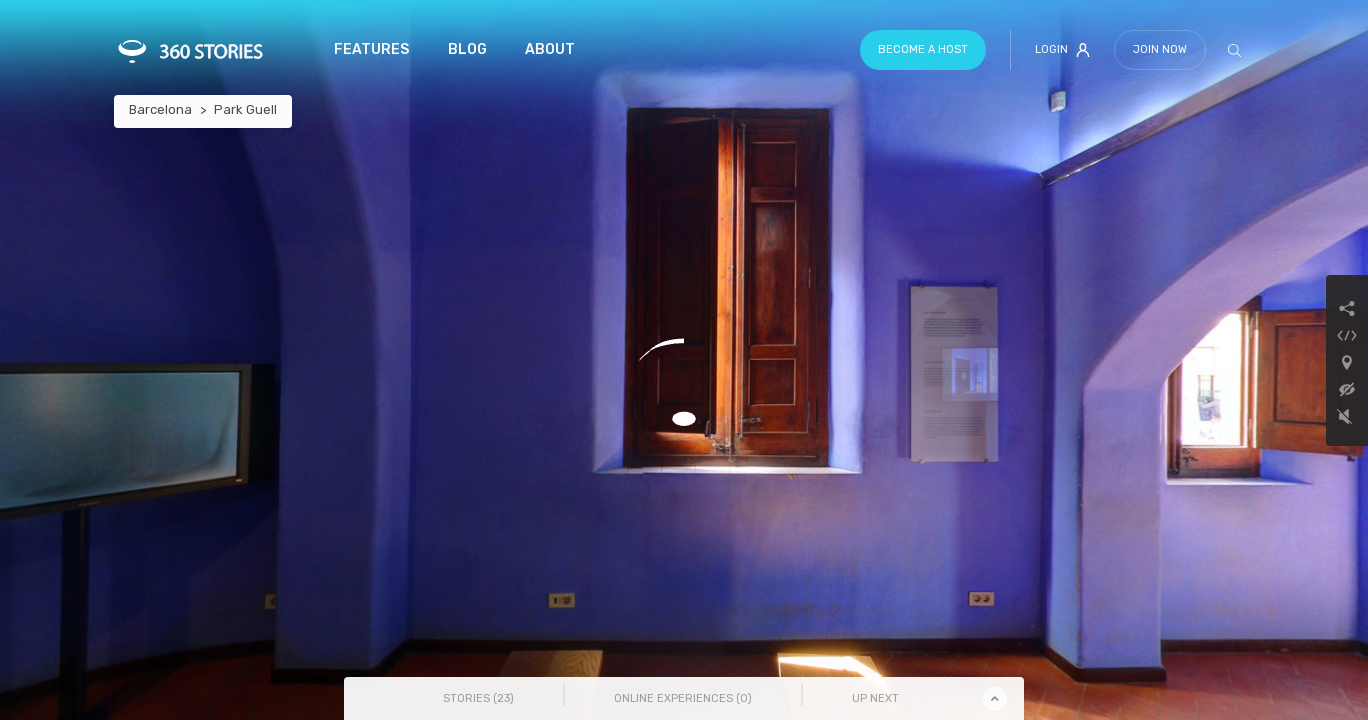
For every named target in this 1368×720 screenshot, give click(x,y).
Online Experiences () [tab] (683, 698)
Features (371, 49)
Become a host (923, 49)
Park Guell (245, 109)
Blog (467, 49)
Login (1062, 50)
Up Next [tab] (875, 698)
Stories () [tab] (478, 698)
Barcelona (160, 109)
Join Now (1160, 49)
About (550, 49)
